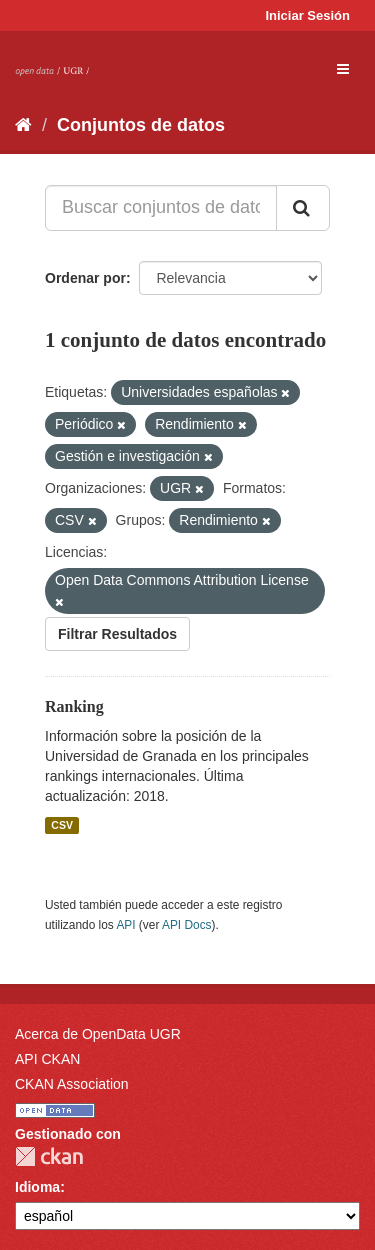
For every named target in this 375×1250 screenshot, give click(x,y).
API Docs (187, 925)
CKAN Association (72, 1084)
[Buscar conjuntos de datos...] (161, 208)
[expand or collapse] (343, 69)
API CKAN (47, 1059)
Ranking (74, 706)
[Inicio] (23, 125)
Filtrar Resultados (117, 634)
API (125, 925)
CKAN (49, 1156)
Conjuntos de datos (141, 125)
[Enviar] (303, 208)
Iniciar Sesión (307, 15)
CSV (62, 825)
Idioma (37, 1187)
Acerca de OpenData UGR (98, 1034)
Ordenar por (85, 278)
